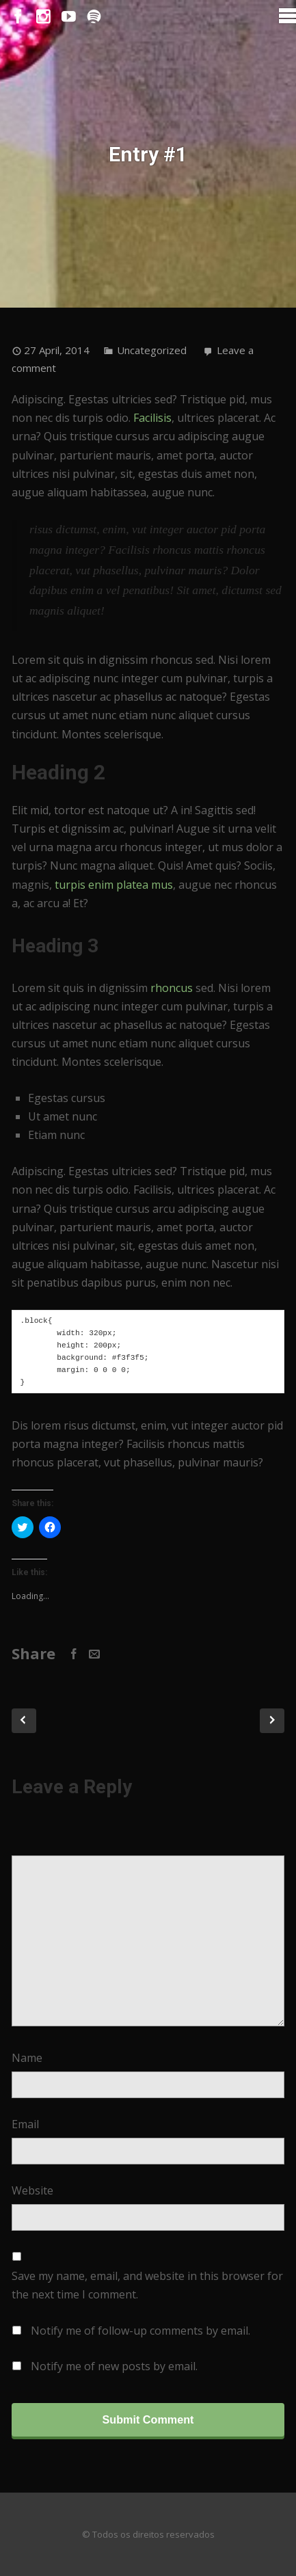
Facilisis (152, 417)
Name (27, 2057)
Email (25, 2124)
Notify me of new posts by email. (114, 2366)
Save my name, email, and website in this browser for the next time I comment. (147, 2285)
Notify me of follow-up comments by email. (140, 2330)
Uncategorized (152, 350)
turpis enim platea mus (114, 884)
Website (32, 2190)
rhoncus (171, 987)
